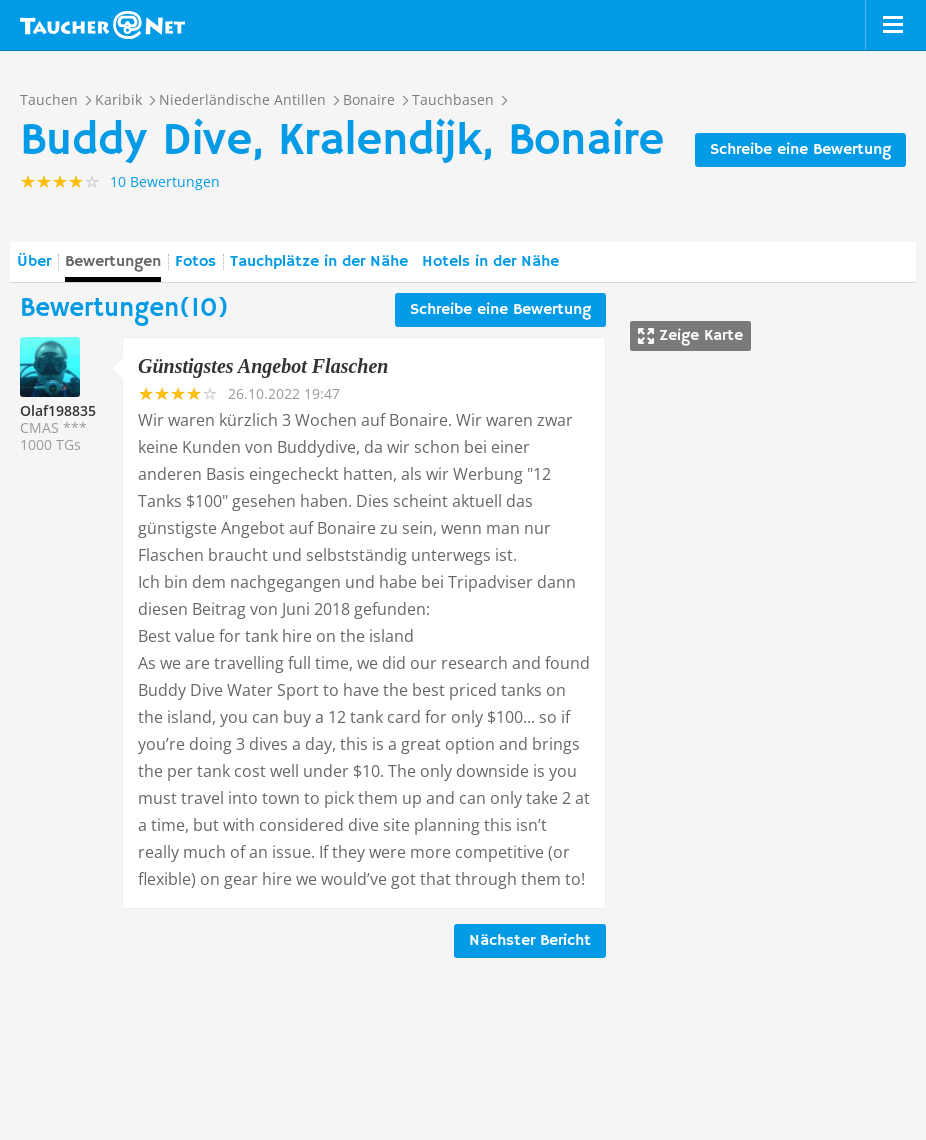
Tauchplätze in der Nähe (319, 262)
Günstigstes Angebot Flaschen (263, 366)
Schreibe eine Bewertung (800, 150)
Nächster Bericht (530, 941)
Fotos (195, 262)
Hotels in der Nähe (490, 262)
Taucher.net (102, 25)
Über (34, 262)
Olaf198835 (58, 410)
